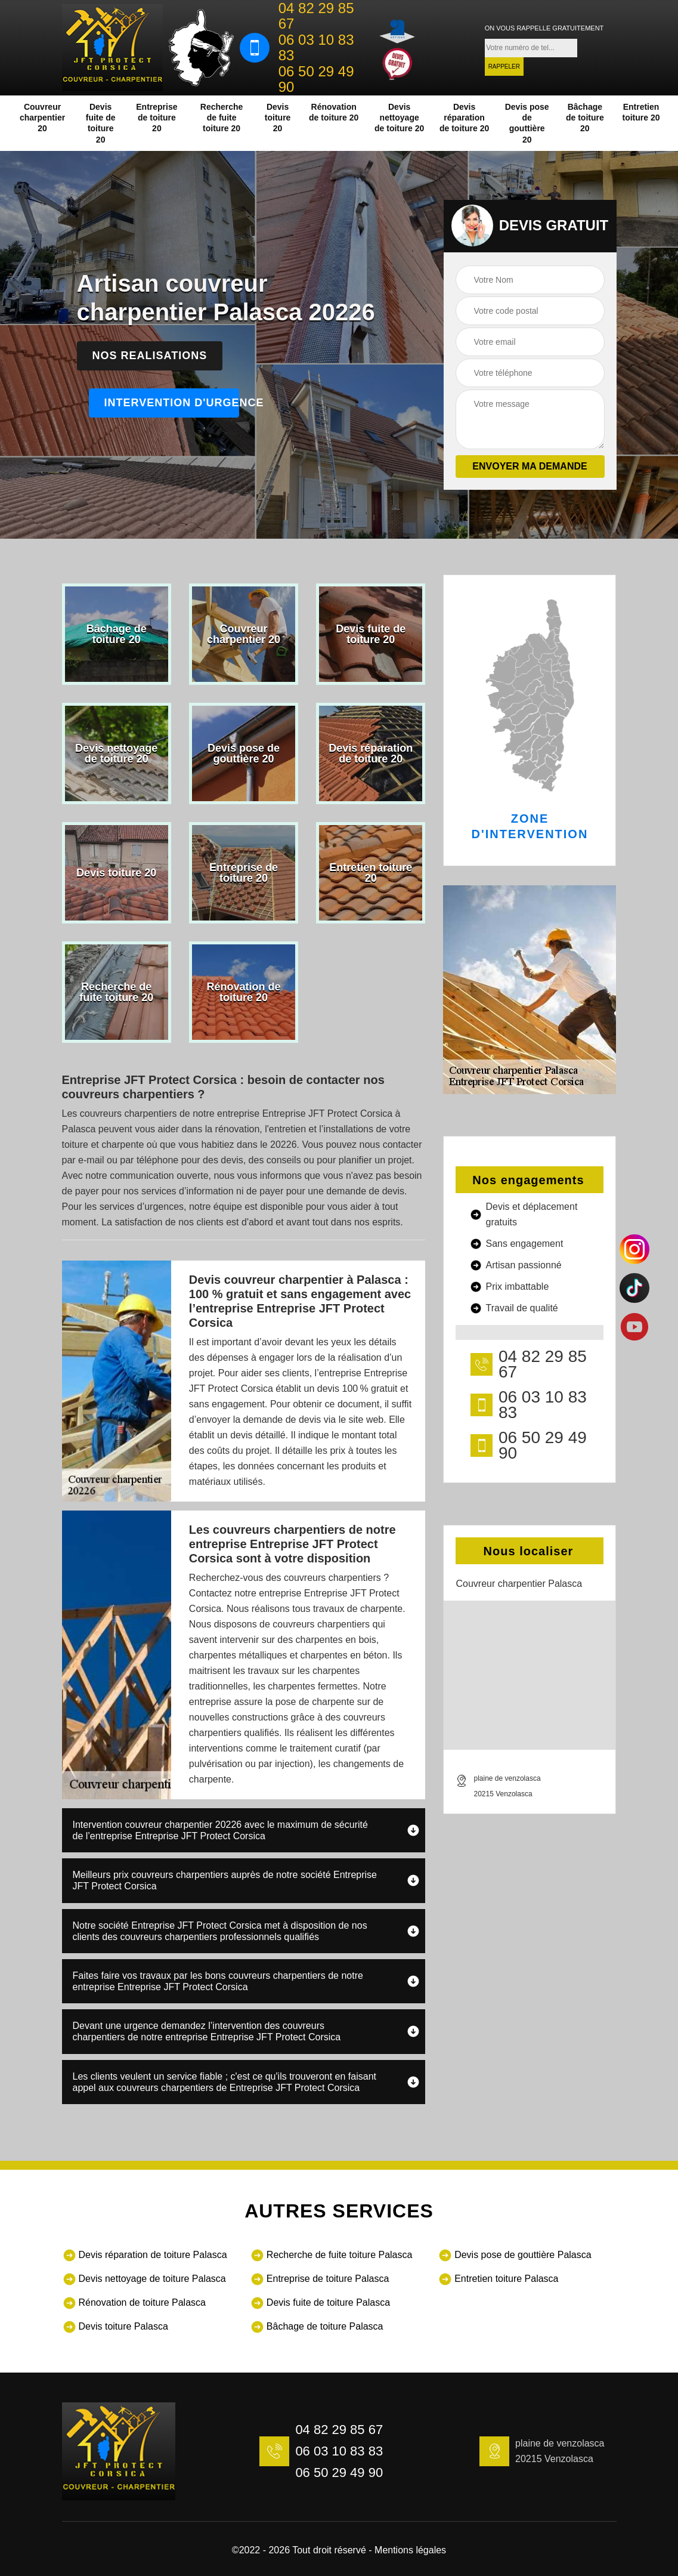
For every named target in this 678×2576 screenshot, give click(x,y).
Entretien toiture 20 (641, 112)
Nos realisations (150, 356)
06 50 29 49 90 (316, 79)
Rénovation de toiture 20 (333, 112)
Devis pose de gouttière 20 (527, 123)
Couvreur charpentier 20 (42, 117)
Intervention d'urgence (172, 403)
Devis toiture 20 (278, 117)
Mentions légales (410, 2550)
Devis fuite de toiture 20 (101, 123)
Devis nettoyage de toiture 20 (399, 117)
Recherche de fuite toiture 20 (221, 117)
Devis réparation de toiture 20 (464, 117)
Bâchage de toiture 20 (585, 117)
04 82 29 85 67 (316, 16)
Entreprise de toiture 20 (156, 117)
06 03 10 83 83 (316, 47)
